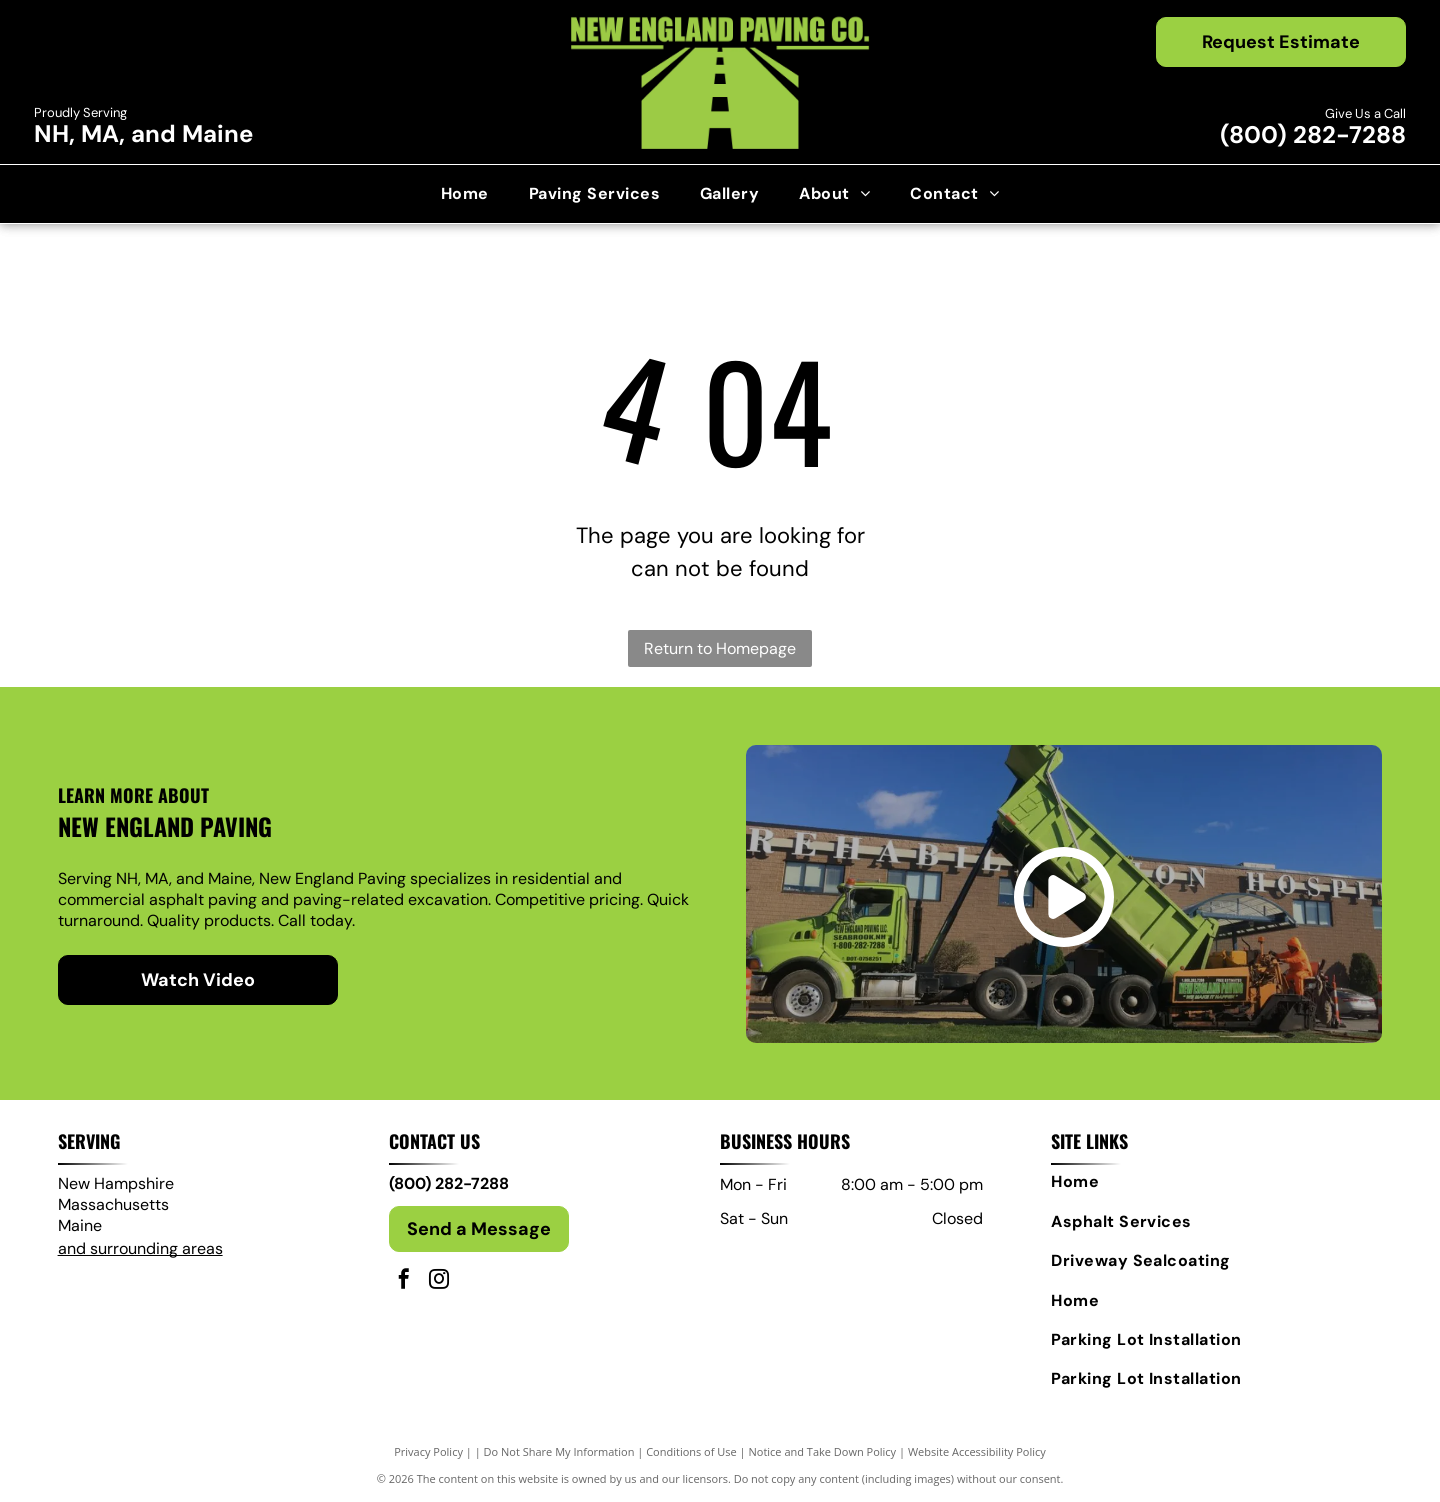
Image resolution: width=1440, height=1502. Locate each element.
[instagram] (439, 1281)
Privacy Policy (428, 1451)
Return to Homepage (720, 648)
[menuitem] (465, 194)
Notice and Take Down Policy (823, 1451)
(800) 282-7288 (1313, 134)
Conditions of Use (691, 1451)
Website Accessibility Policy (977, 1451)
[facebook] (404, 1281)
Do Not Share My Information (559, 1451)
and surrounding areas (140, 1248)
